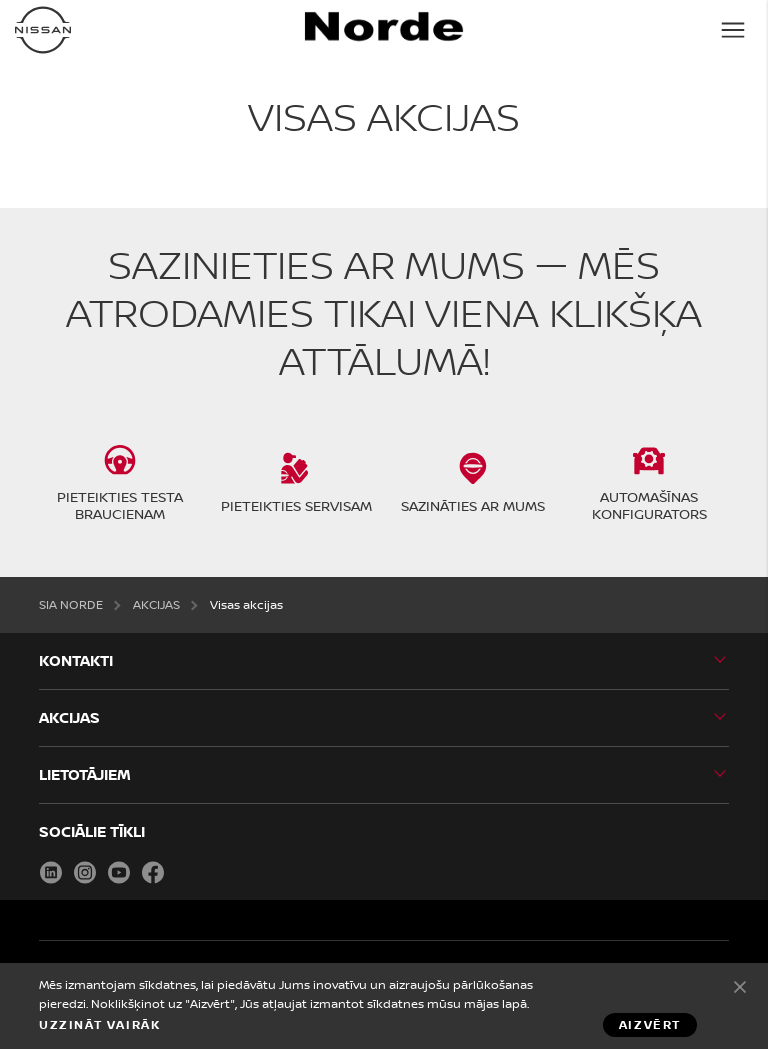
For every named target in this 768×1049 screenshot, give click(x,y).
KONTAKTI (76, 660)
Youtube (119, 872)
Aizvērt (740, 986)
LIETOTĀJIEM (85, 774)
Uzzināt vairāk (99, 1025)
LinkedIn (51, 872)
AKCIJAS (156, 604)
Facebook (153, 872)
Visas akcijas (246, 604)
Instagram (85, 872)
